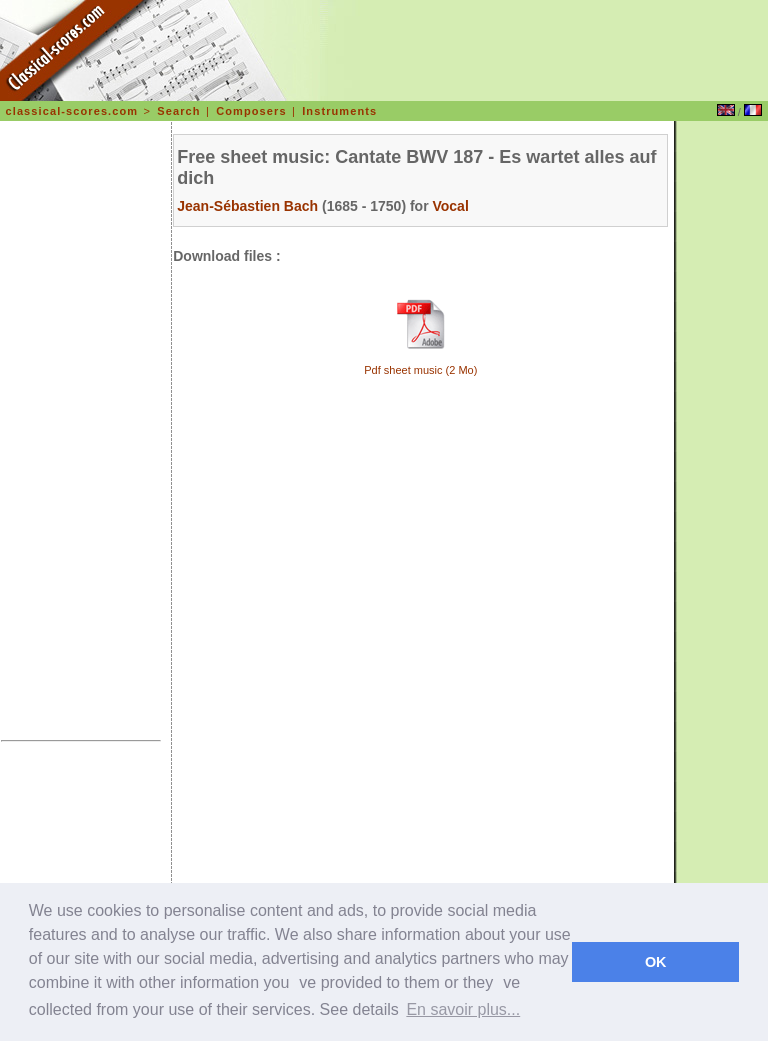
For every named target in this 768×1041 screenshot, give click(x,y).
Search (178, 111)
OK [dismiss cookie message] (656, 962)
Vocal (450, 206)
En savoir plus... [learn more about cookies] (463, 1009)
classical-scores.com (72, 111)
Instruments (339, 111)
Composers (251, 111)
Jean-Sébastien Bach (247, 206)
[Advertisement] (81, 434)
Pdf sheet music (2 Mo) (420, 370)
